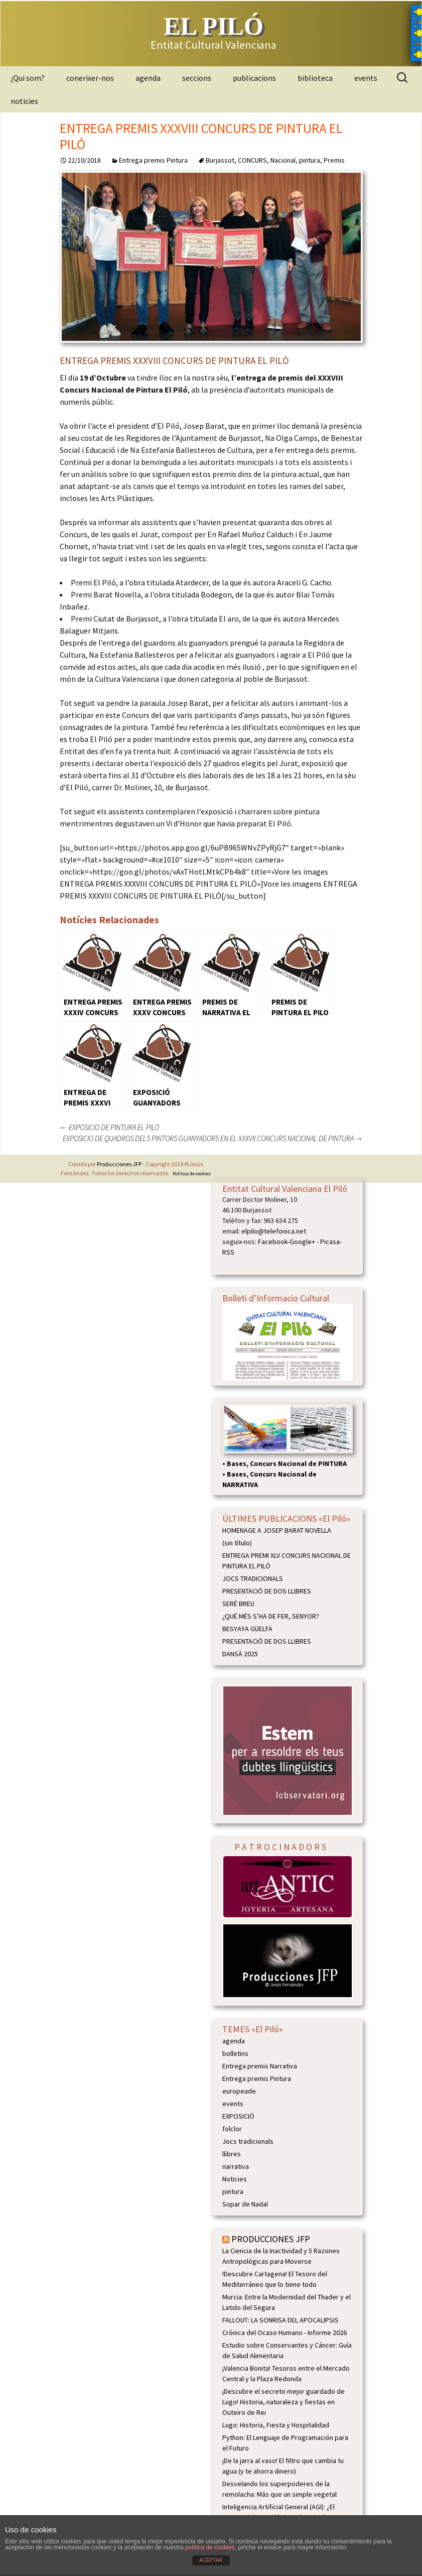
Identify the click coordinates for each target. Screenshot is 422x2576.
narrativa (235, 2166)
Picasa (330, 1241)
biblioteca (315, 78)
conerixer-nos (90, 78)
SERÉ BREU (238, 1603)
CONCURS (252, 160)
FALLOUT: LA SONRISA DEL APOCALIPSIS (280, 2319)
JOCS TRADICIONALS (252, 1578)
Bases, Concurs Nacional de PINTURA (287, 1463)
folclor (232, 2128)
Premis (334, 160)
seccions (196, 78)
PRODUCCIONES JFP (270, 2239)
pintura (309, 160)
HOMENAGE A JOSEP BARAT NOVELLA (276, 1530)
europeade (239, 2091)
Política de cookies (192, 1173)
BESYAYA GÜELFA (247, 1628)
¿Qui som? (28, 78)
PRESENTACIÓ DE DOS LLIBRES (266, 1591)
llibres (231, 2153)
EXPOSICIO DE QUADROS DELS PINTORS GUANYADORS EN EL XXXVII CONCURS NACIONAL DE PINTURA (213, 1138)
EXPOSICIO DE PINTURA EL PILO (109, 1127)
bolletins (235, 2053)
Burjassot (220, 160)
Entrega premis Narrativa (259, 2065)
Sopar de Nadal (245, 2204)
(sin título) (237, 1542)
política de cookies (210, 2547)
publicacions (254, 78)
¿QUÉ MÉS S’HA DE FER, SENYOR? (270, 1616)
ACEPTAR (211, 2560)
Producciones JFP (119, 1164)
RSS (228, 1252)
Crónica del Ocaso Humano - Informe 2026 (284, 2332)
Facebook (273, 1241)
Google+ (302, 1241)
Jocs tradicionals (247, 2141)
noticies (24, 101)
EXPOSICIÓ (238, 2116)
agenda (148, 78)
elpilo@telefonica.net (273, 1231)
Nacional (283, 160)
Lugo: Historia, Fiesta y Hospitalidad (275, 2424)
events (365, 78)
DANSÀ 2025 (240, 1653)
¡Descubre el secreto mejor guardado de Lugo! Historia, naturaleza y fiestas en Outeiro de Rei (283, 2402)
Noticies (234, 2178)
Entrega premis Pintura (153, 160)
